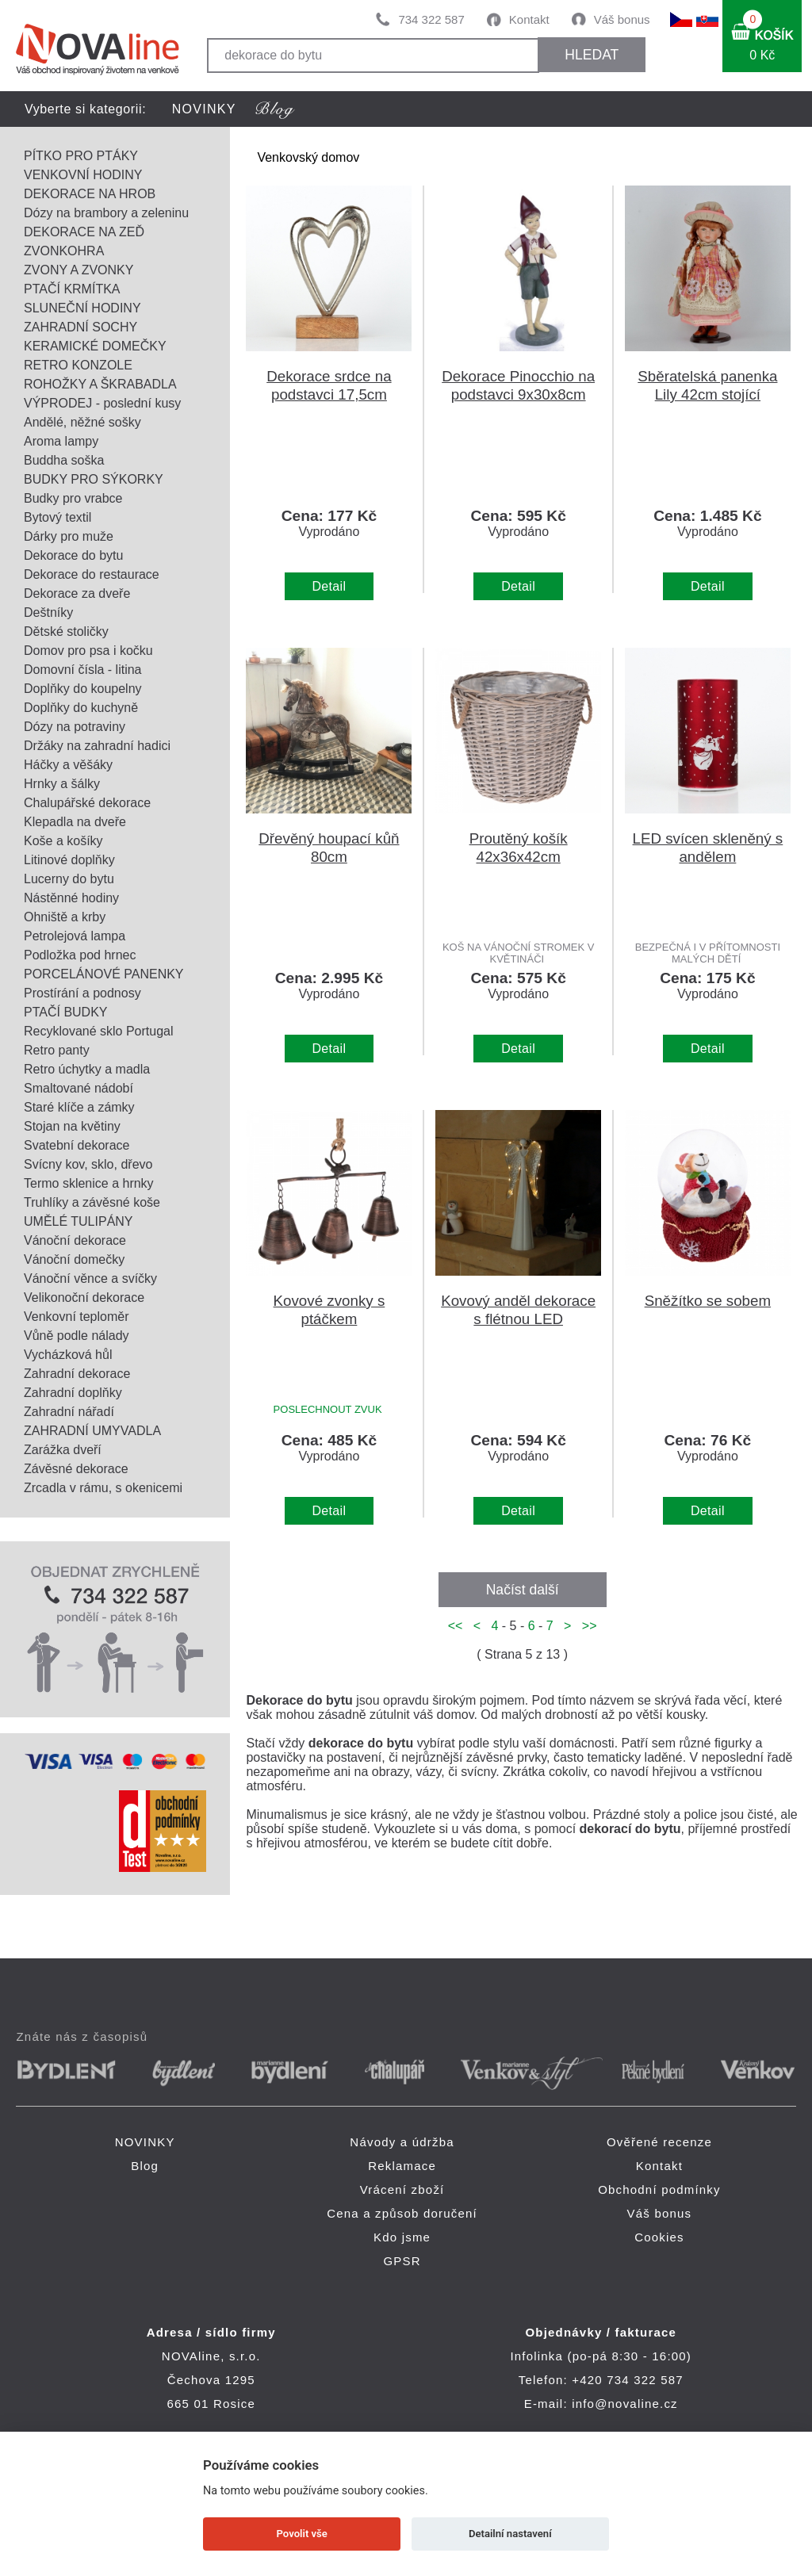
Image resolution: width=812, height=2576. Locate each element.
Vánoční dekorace (75, 1240)
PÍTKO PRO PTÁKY (81, 156)
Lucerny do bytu (69, 879)
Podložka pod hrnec (80, 955)
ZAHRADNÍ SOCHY (80, 327)
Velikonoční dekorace (84, 1297)
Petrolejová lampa (74, 936)
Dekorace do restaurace (91, 574)
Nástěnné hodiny (71, 898)
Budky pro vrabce (73, 498)
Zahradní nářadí (69, 1411)
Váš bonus (622, 19)
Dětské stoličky (66, 631)
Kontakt (529, 19)
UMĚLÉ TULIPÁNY (78, 1221)
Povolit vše (302, 2534)
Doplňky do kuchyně (81, 707)
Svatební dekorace (76, 1145)
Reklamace (402, 2165)
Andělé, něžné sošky (82, 422)
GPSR (401, 2261)
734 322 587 (431, 19)
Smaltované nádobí (78, 1088)
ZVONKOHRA (64, 251)
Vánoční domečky (74, 1259)
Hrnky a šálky (62, 783)
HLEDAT (592, 55)
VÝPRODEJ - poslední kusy (102, 403)
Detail (329, 586)
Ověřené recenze (659, 2142)
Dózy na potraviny (74, 726)
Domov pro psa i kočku (88, 650)
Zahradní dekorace (77, 1373)
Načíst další (522, 1590)
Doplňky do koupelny (83, 688)
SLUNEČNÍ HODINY (82, 308)
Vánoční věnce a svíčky (90, 1278)
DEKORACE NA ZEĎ (84, 232)
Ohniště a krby (64, 917)
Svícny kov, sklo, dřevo (88, 1164)
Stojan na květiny (72, 1126)
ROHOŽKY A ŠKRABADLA (100, 384)
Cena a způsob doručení (402, 2213)
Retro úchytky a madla (87, 1069)
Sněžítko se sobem (708, 1300)
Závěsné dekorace (76, 1469)
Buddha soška (64, 460)
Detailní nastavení (510, 2534)
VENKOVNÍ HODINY (83, 175)
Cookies (659, 2237)
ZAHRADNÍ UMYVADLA (92, 1430)
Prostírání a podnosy (82, 993)
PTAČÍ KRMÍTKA (72, 289)
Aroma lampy (61, 441)
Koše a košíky (63, 841)
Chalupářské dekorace (87, 803)
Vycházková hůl (68, 1354)
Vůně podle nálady (76, 1335)
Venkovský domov (308, 157)
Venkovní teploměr (76, 1316)
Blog (145, 2165)
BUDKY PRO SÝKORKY (93, 479)
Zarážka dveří (63, 1449)
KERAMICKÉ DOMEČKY (95, 346)
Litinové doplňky (69, 860)
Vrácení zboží (402, 2189)
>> (586, 1625)
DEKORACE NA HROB (89, 194)
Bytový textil (57, 517)
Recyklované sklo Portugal (99, 1031)
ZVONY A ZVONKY (78, 270)
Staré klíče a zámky (79, 1107)
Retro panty (57, 1050)
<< (459, 1625)
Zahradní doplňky (73, 1392)
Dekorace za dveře (77, 593)
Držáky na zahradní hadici (97, 745)
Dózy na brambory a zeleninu (106, 213)
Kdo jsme (402, 2237)
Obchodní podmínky (659, 2189)
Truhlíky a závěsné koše (92, 1202)
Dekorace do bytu (73, 555)
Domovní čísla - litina (83, 669)
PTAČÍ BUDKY (66, 1012)
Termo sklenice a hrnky (89, 1183)
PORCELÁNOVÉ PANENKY (104, 974)
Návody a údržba (402, 2142)
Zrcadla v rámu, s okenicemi (103, 1488)
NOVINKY (204, 109)
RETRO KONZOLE (78, 365)
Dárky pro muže (68, 536)
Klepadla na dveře (75, 822)
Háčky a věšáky (68, 764)
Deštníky (48, 612)
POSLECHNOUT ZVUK (328, 1409)
